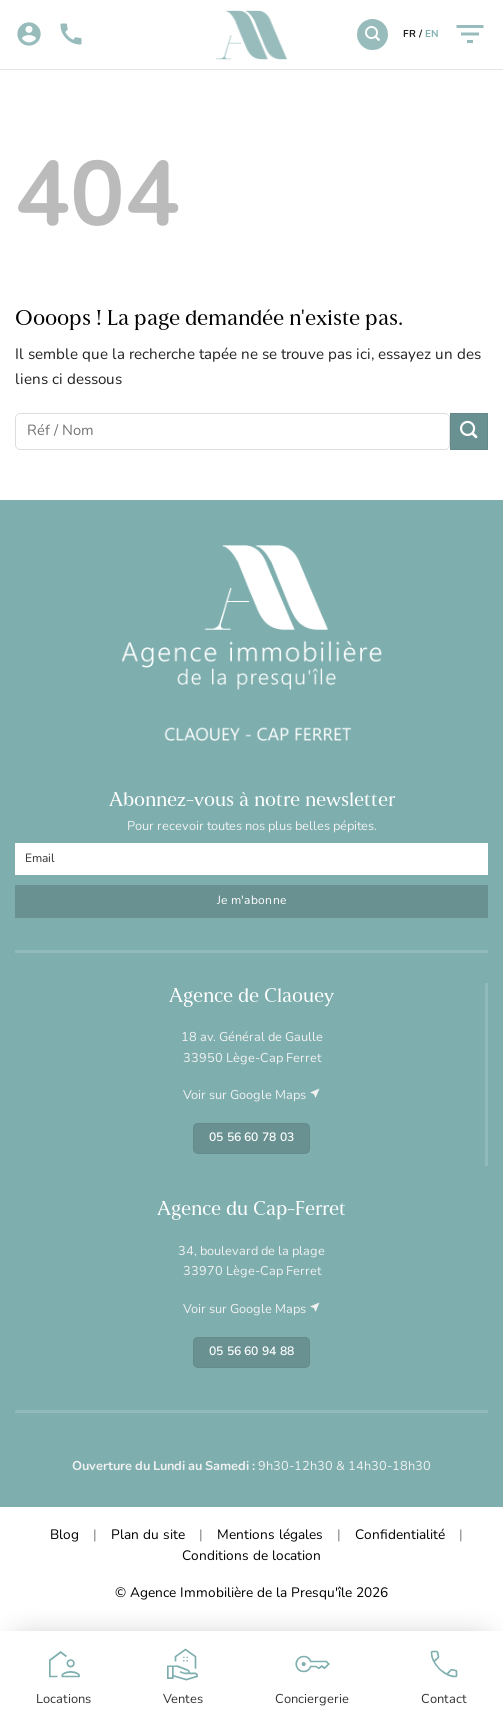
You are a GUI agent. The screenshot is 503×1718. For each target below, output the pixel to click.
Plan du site (148, 1535)
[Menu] (470, 34)
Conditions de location (251, 1556)
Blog (64, 1535)
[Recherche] (372, 34)
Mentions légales (270, 1535)
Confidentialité (400, 1535)
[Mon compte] (29, 35)
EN (431, 34)
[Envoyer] (469, 431)
